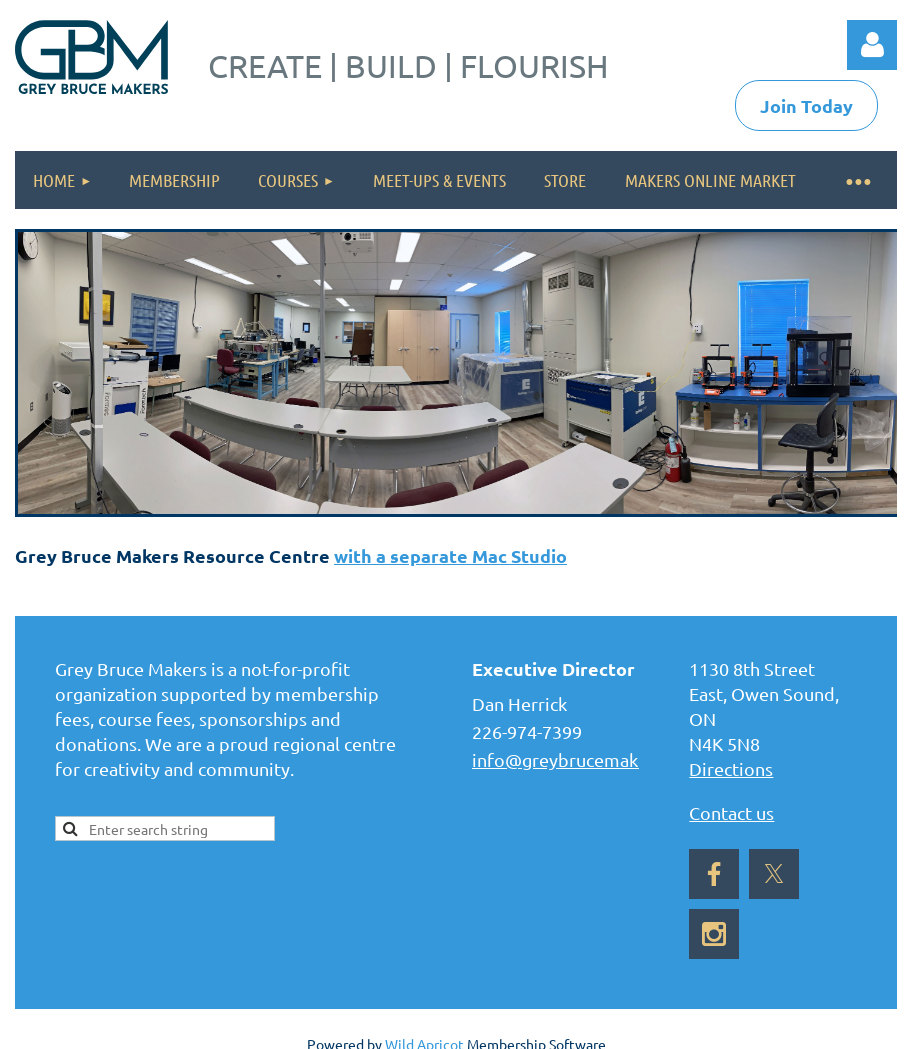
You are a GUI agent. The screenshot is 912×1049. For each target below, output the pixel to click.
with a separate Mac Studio (450, 555)
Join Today (806, 105)
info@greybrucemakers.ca (578, 759)
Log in (872, 45)
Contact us (731, 812)
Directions (731, 768)
